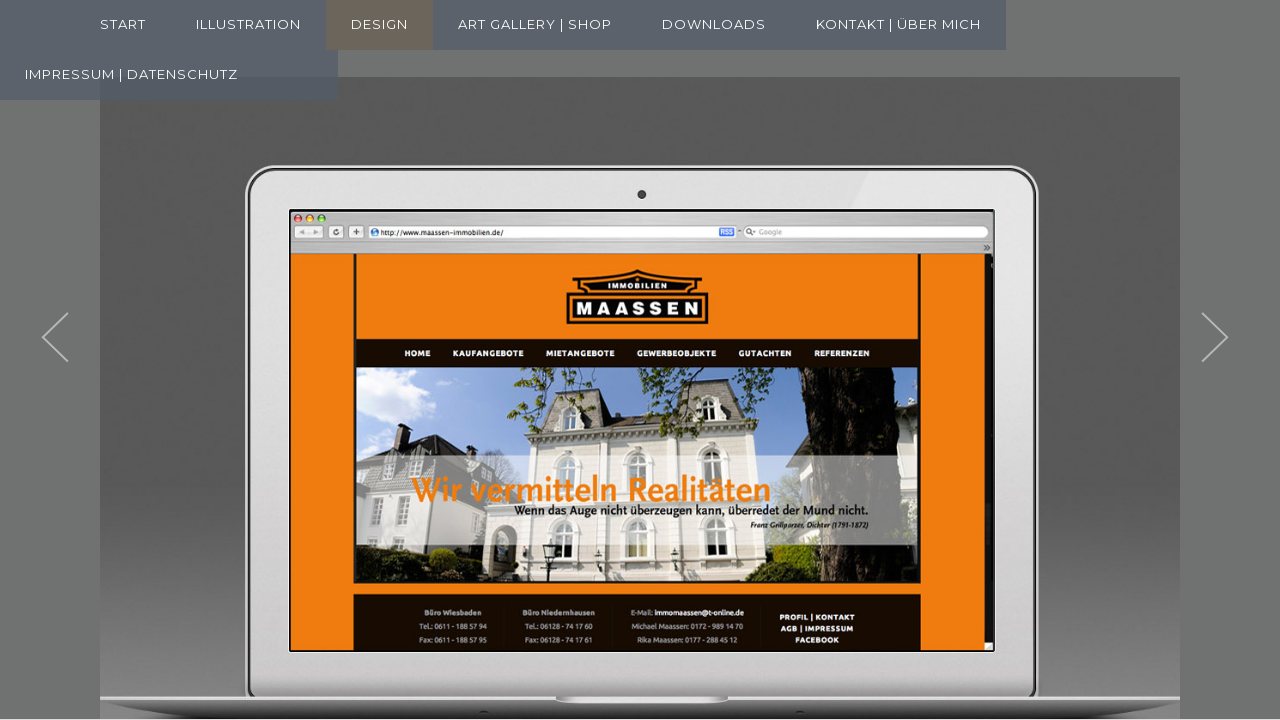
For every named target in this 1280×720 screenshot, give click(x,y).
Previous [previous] (85, 339)
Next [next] (1245, 339)
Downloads (714, 24)
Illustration (248, 24)
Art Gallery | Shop (535, 24)
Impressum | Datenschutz (131, 74)
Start (123, 24)
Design (379, 24)
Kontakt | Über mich (898, 24)
